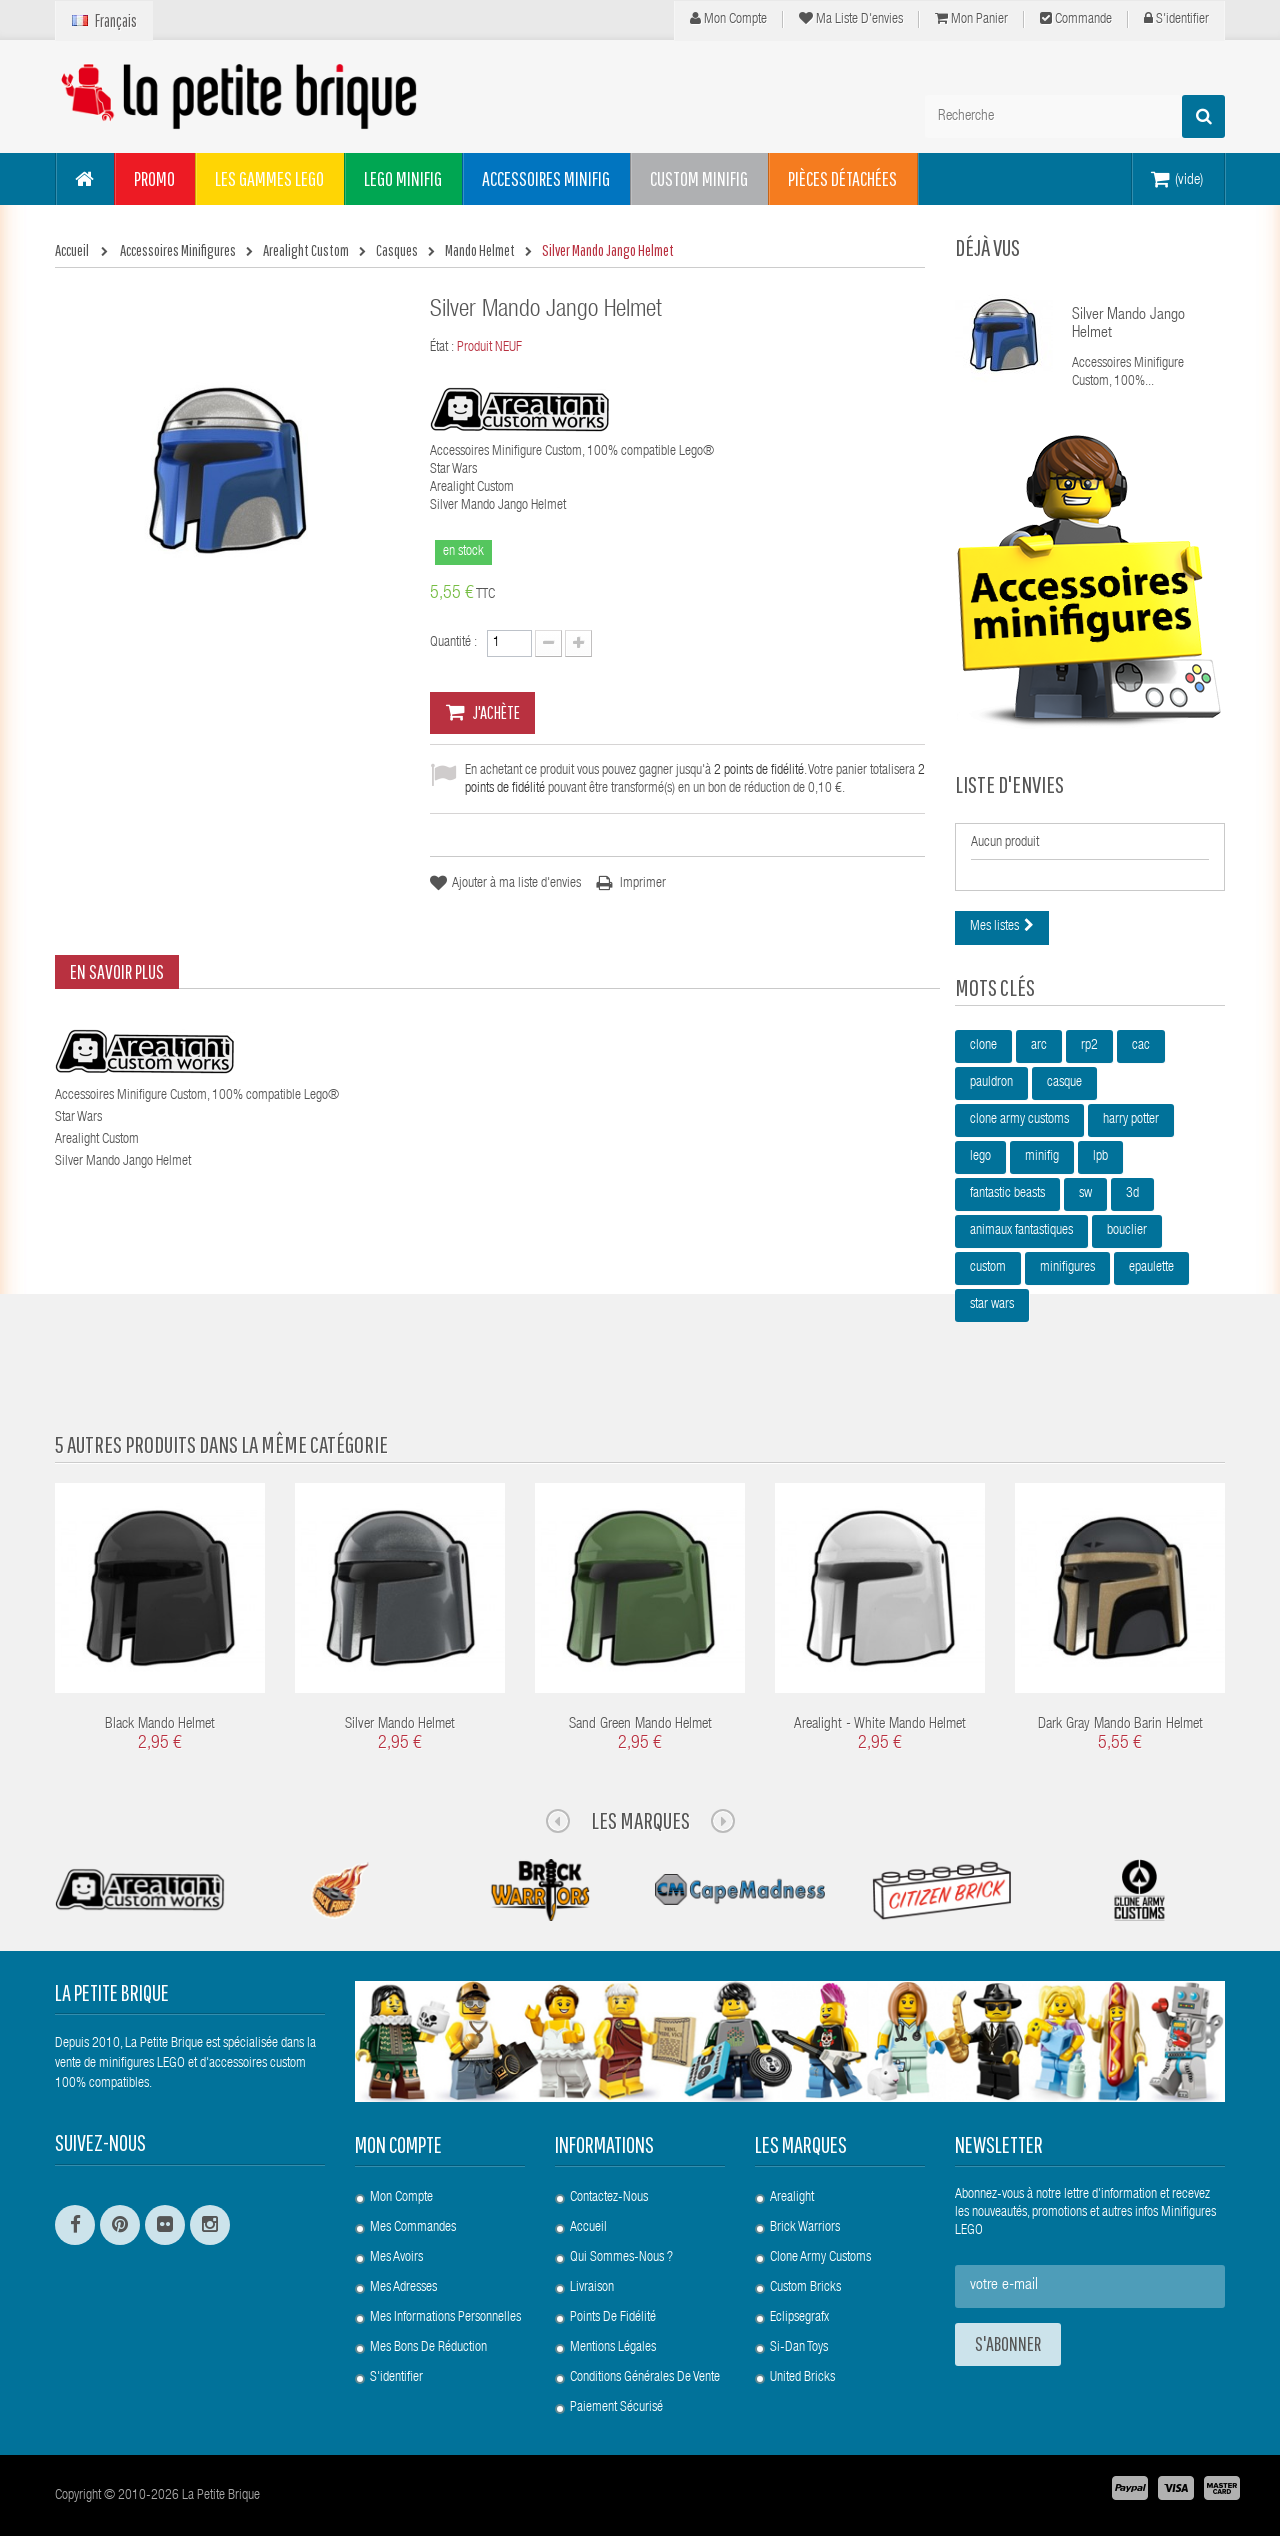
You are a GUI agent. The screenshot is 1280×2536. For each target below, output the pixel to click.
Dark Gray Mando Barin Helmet (1120, 1724)
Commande (1076, 19)
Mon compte (728, 19)
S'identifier (1176, 19)
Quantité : (453, 643)
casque (1064, 1083)
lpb (1100, 1157)
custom (988, 1268)
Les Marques (640, 1820)
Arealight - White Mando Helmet (880, 1724)
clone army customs (1019, 1120)
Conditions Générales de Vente (645, 2378)
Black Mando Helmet (160, 1724)
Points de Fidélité (613, 2318)
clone (983, 1046)
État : (442, 348)
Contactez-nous (609, 2198)
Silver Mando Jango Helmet (1128, 325)
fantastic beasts (1007, 1194)
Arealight (792, 2198)
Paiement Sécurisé (616, 2408)
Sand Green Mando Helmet (640, 1724)
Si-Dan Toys (799, 2348)
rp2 (1089, 1046)
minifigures (1067, 1268)
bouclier (1127, 1231)
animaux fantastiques (1021, 1231)
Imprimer (643, 884)
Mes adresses (403, 2288)
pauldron (991, 1083)
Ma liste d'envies (851, 19)
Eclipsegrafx (799, 2318)
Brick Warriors (805, 2228)
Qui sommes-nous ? (621, 2258)
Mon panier (971, 19)
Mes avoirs (396, 2258)
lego (980, 1157)
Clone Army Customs (820, 2258)
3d (1132, 1194)
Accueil (588, 2228)
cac (1141, 1046)
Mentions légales (613, 2348)
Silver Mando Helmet (400, 1724)
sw (1085, 1194)
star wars (992, 1305)
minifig (1042, 1157)
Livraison (592, 2288)
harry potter (1131, 1120)
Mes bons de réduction (428, 2348)
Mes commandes (413, 2228)
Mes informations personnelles (445, 2318)
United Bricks (802, 2378)
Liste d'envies (1009, 784)
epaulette (1151, 1268)
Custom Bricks (805, 2288)
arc (1039, 1046)
